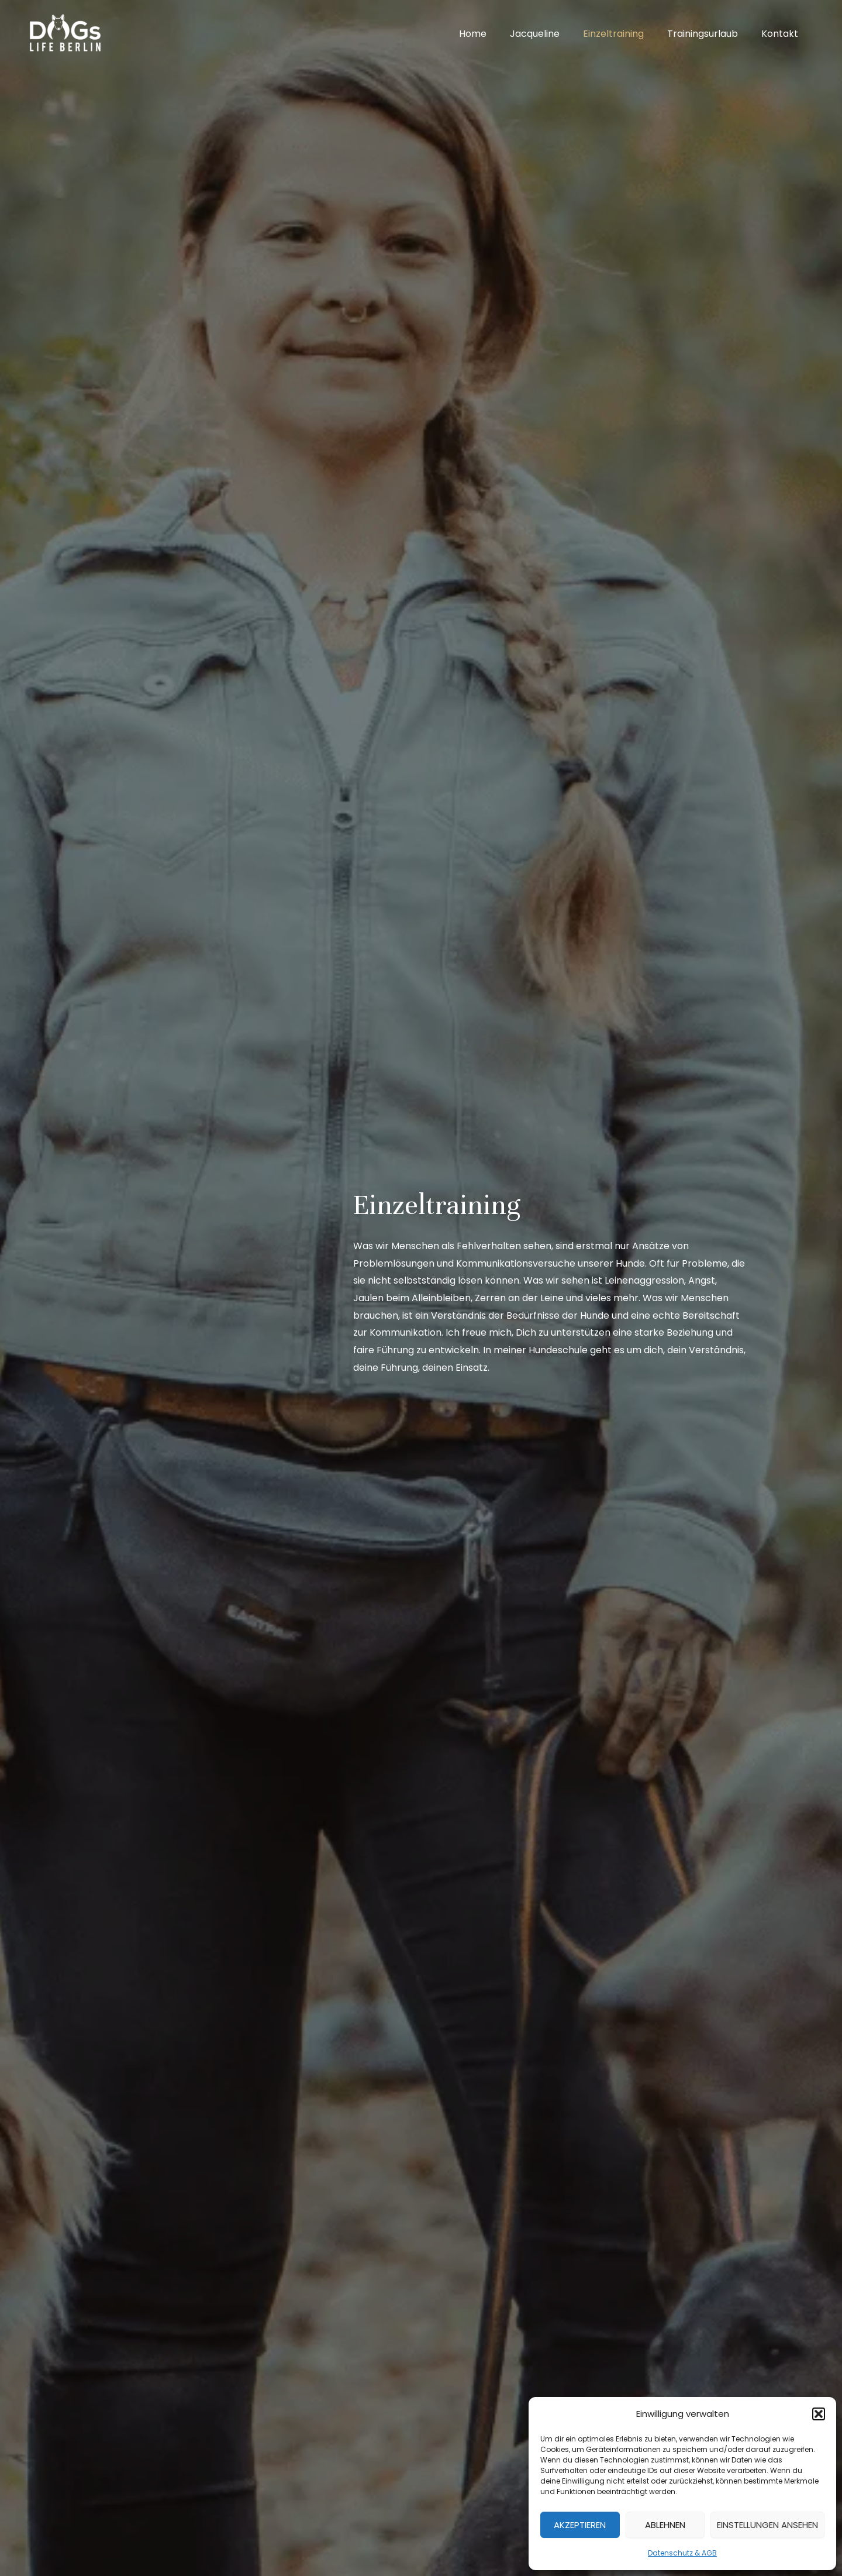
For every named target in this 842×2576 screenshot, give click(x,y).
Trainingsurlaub (709, 33)
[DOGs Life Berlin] (64, 33)
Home (494, 33)
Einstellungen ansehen (767, 2525)
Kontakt (782, 33)
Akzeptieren (580, 2525)
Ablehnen (665, 2525)
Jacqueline (551, 33)
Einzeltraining (625, 33)
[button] (818, 2414)
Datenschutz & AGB (682, 2553)
